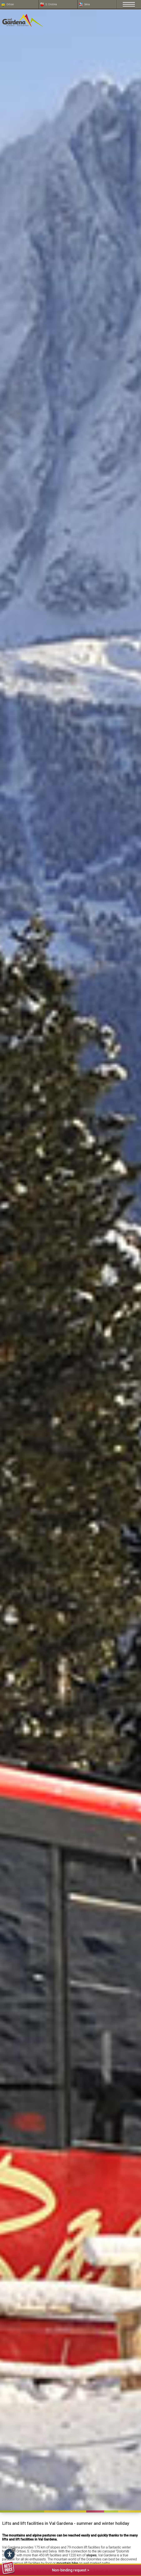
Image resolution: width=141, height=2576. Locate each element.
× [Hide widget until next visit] (13, 2549)
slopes (91, 2555)
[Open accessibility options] (9, 2554)
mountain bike (67, 2563)
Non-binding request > (45, 2569)
